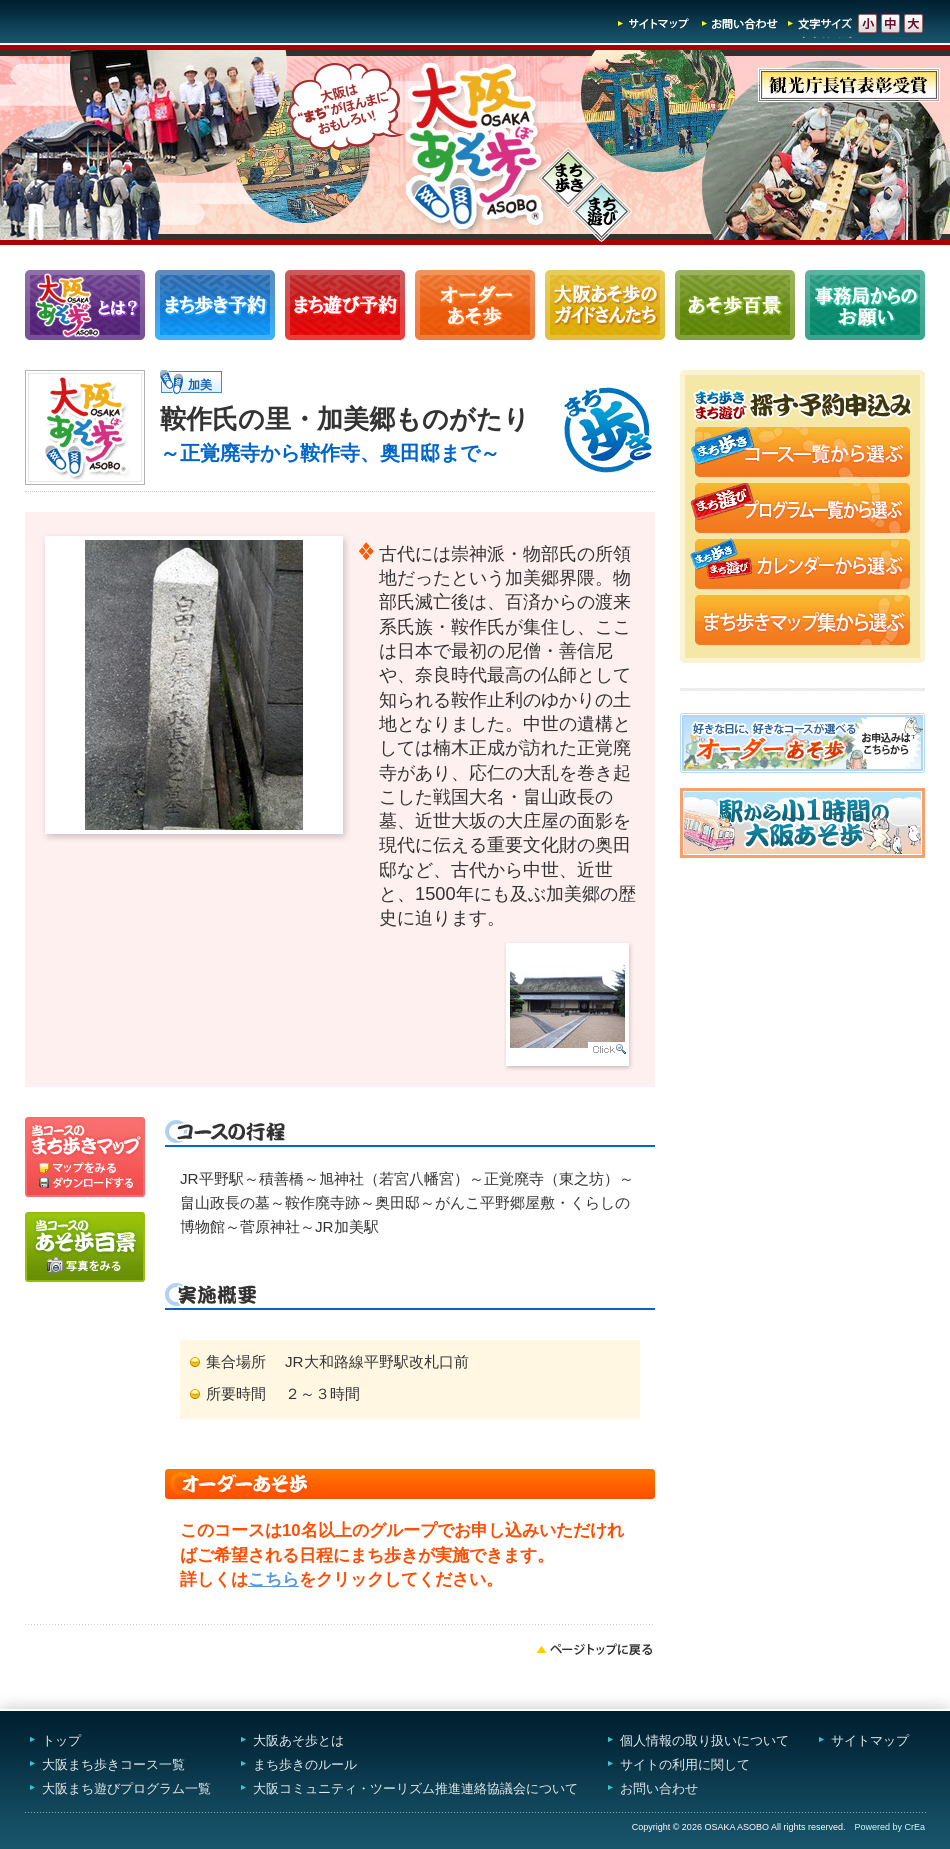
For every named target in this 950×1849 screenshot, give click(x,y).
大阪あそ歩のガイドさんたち (605, 305)
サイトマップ (654, 23)
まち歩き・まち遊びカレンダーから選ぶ (802, 566)
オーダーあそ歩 (475, 305)
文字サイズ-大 (913, 23)
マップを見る (85, 1146)
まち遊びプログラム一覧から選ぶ (802, 510)
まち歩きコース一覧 (215, 305)
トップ (61, 1740)
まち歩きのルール (305, 1764)
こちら (273, 1579)
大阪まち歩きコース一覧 (113, 1764)
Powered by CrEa (889, 1827)
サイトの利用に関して (685, 1764)
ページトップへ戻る (595, 1649)
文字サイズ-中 (890, 23)
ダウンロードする (85, 1186)
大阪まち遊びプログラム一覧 (126, 1788)
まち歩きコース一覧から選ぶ (802, 454)
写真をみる (85, 1247)
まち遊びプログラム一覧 (345, 305)
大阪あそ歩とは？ (85, 305)
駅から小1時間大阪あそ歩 (802, 823)
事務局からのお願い (865, 305)
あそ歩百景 (735, 305)
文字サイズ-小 (867, 23)
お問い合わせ (740, 23)
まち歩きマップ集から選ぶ (802, 622)
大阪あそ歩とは (298, 1740)
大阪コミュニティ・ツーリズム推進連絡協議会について (415, 1788)
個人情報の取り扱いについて (704, 1740)
